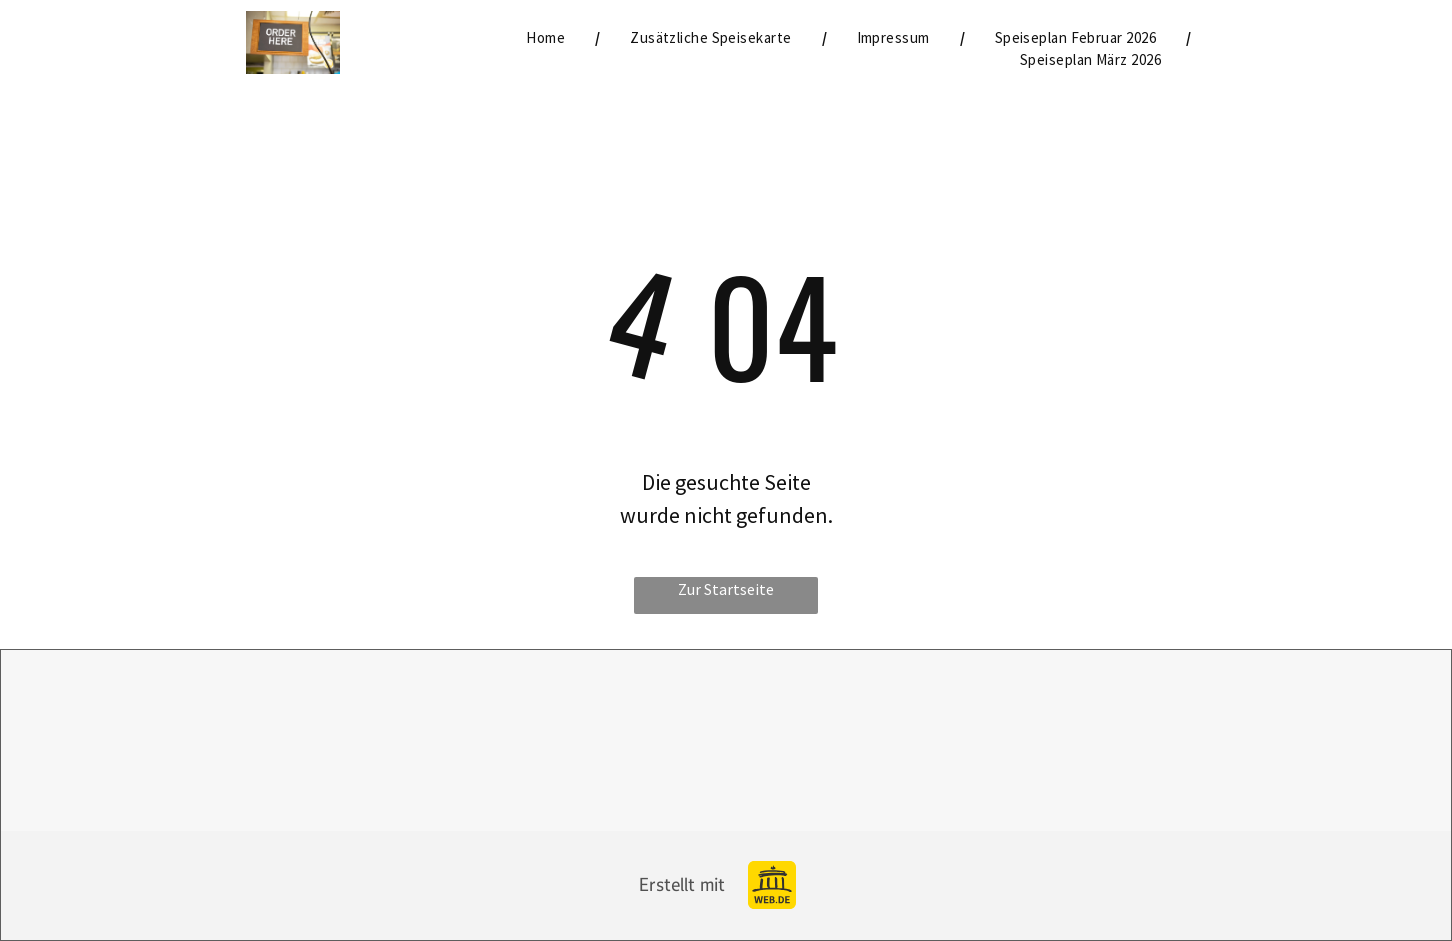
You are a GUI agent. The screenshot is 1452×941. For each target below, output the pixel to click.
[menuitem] (548, 38)
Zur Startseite (726, 589)
